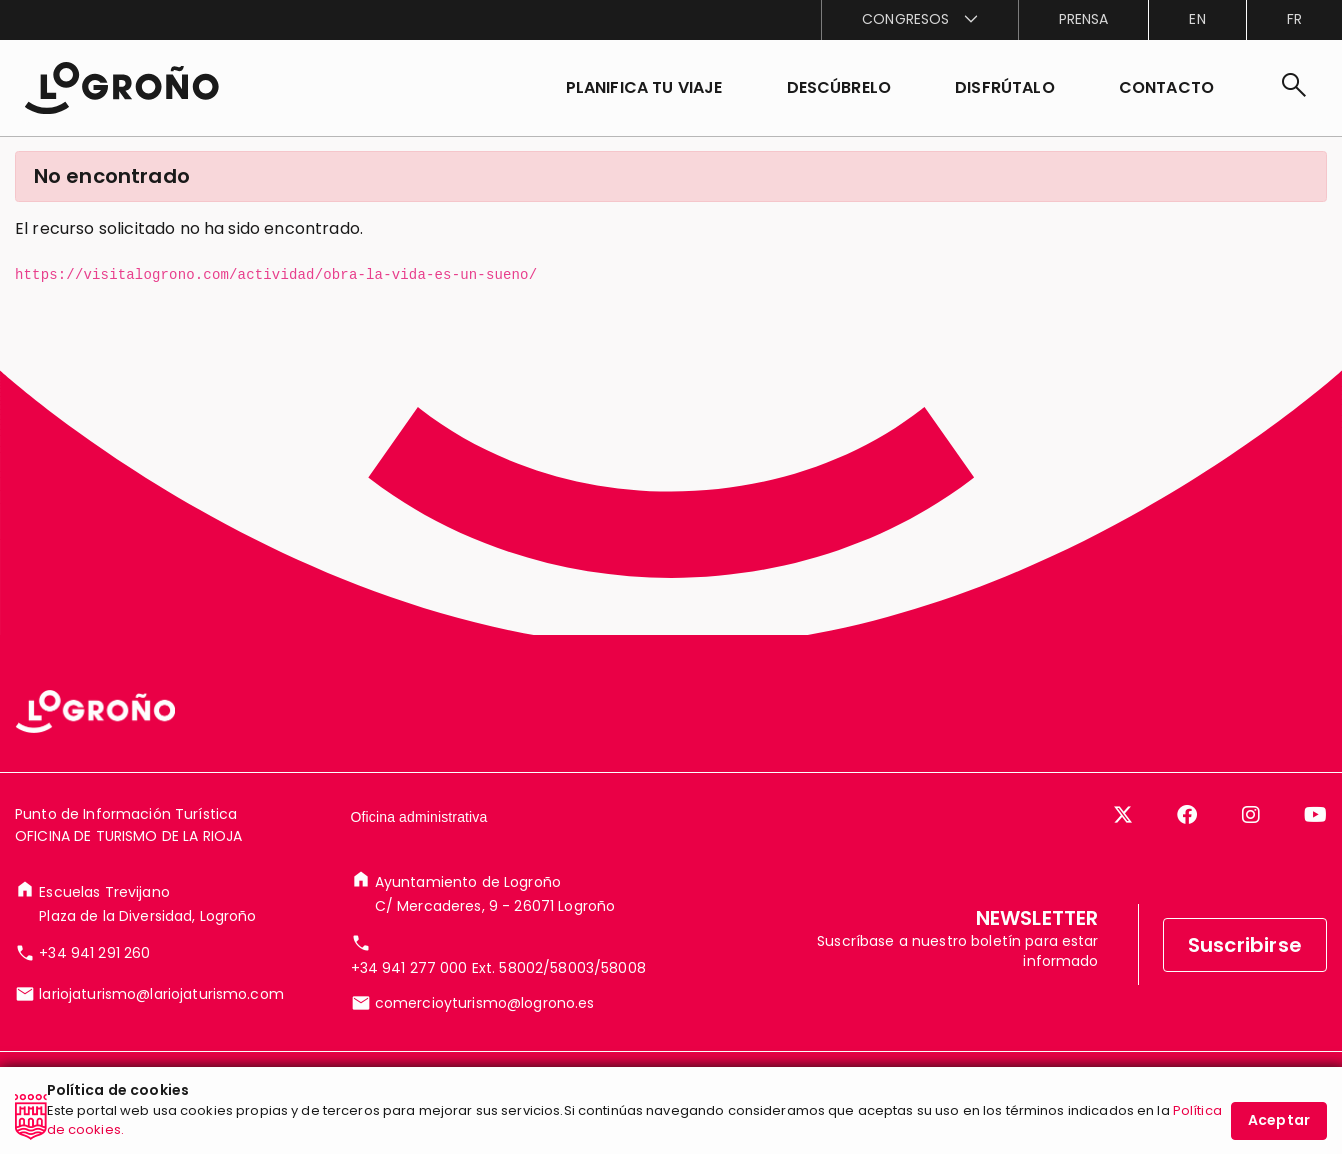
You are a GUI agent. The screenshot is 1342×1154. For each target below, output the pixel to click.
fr (1294, 19)
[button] (839, 88)
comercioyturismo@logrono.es (485, 1003)
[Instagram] (1251, 815)
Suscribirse (1245, 945)
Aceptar (1279, 1120)
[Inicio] (121, 88)
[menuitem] (919, 20)
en (1197, 19)
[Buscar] (1294, 88)
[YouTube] (1315, 815)
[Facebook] (1187, 815)
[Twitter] (1123, 815)
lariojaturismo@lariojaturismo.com (161, 994)
